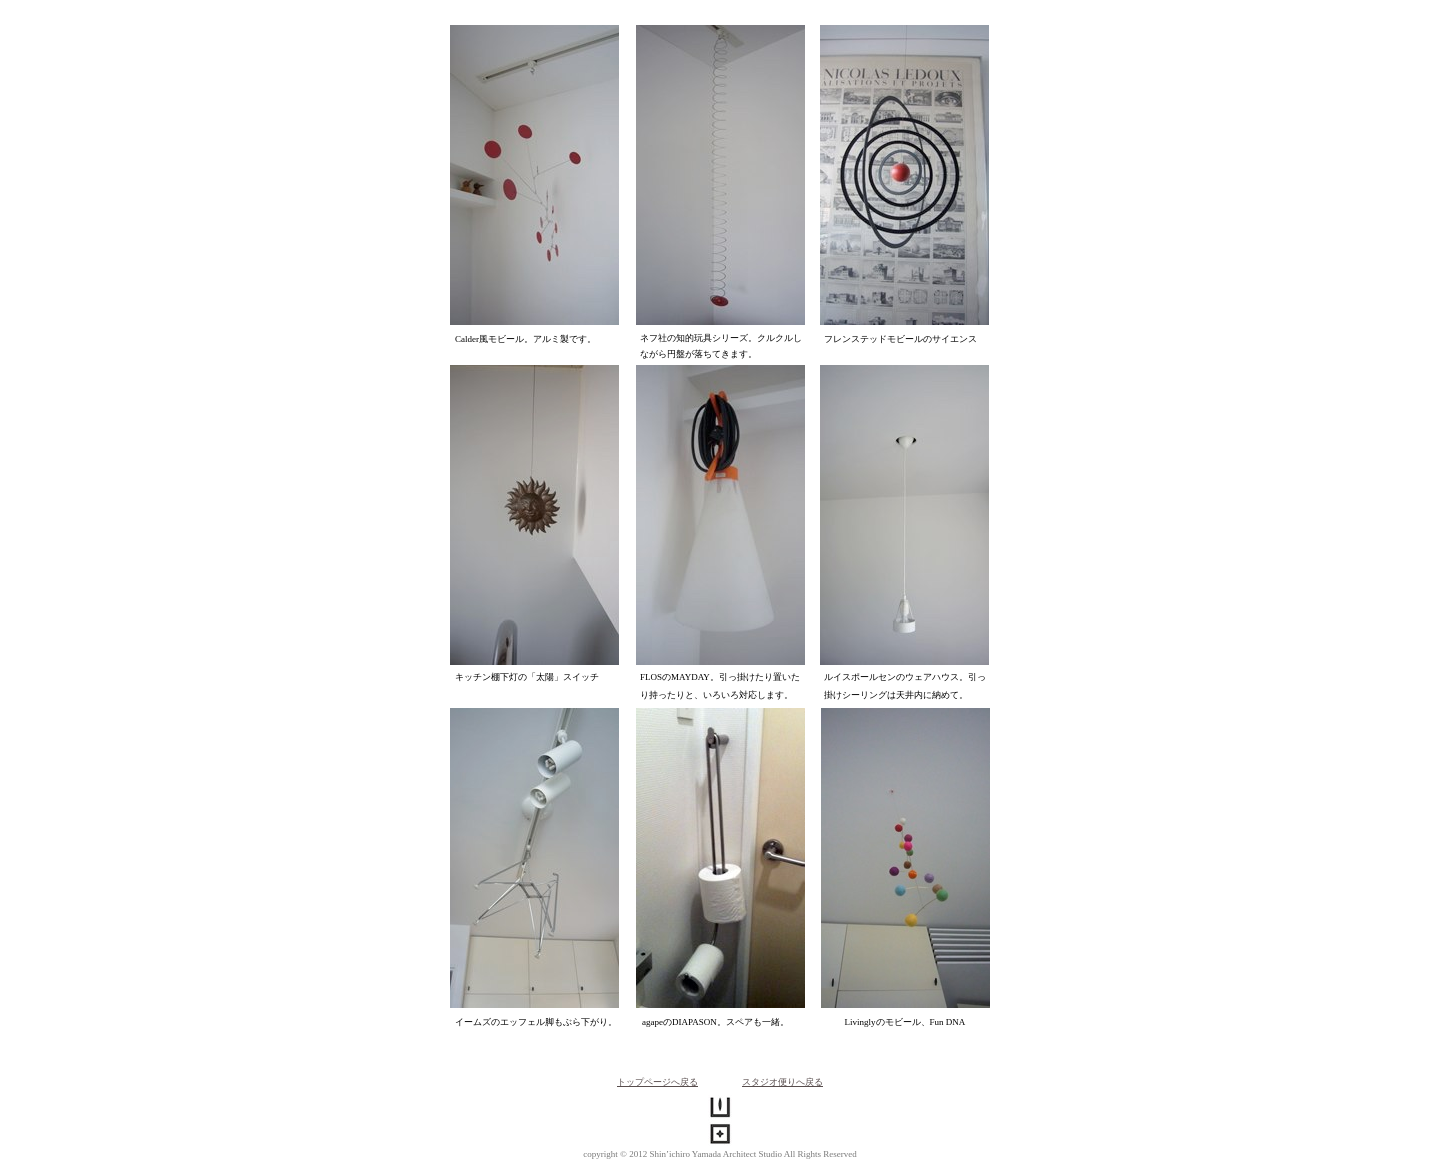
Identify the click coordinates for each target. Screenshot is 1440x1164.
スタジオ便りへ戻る (782, 1082)
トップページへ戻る (657, 1082)
